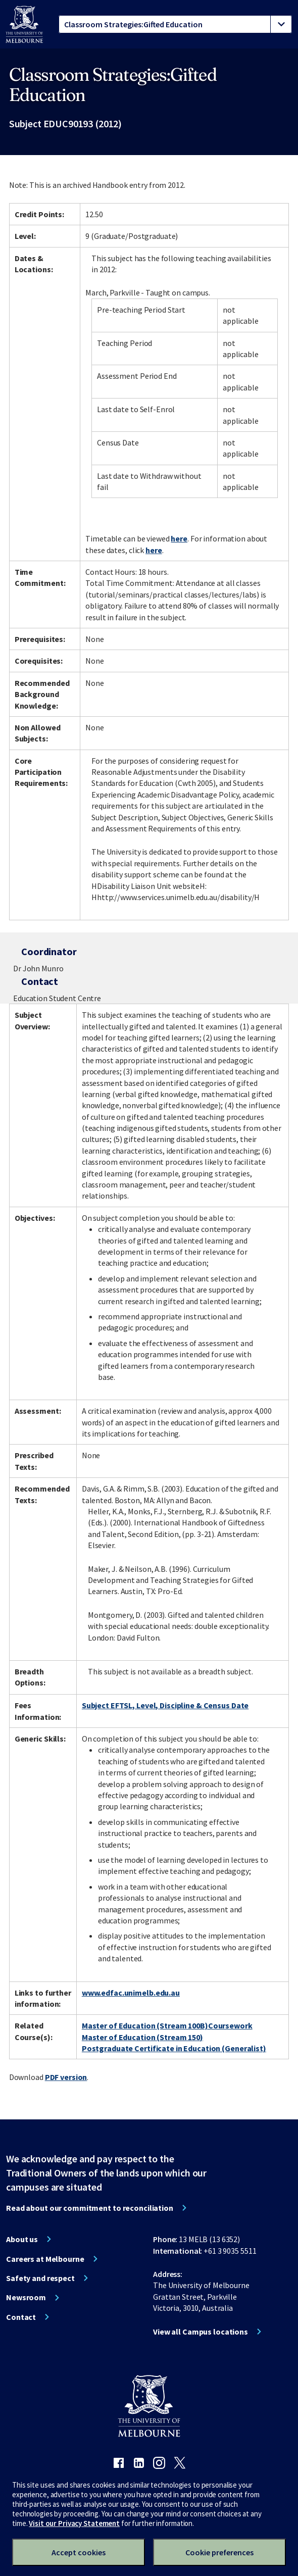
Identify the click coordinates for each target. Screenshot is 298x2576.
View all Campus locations (200, 2331)
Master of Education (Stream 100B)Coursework (167, 2025)
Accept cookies (79, 2552)
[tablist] (175, 24)
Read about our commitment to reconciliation (89, 2208)
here (179, 538)
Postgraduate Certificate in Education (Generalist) (174, 2048)
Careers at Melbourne (45, 2259)
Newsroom (26, 2297)
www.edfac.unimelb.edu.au (131, 1993)
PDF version (66, 2077)
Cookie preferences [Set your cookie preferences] (219, 2552)
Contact (21, 2317)
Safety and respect (40, 2278)
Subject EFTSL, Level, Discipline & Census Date (165, 1705)
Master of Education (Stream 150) (142, 2037)
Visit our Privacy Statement (74, 2523)
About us (22, 2239)
